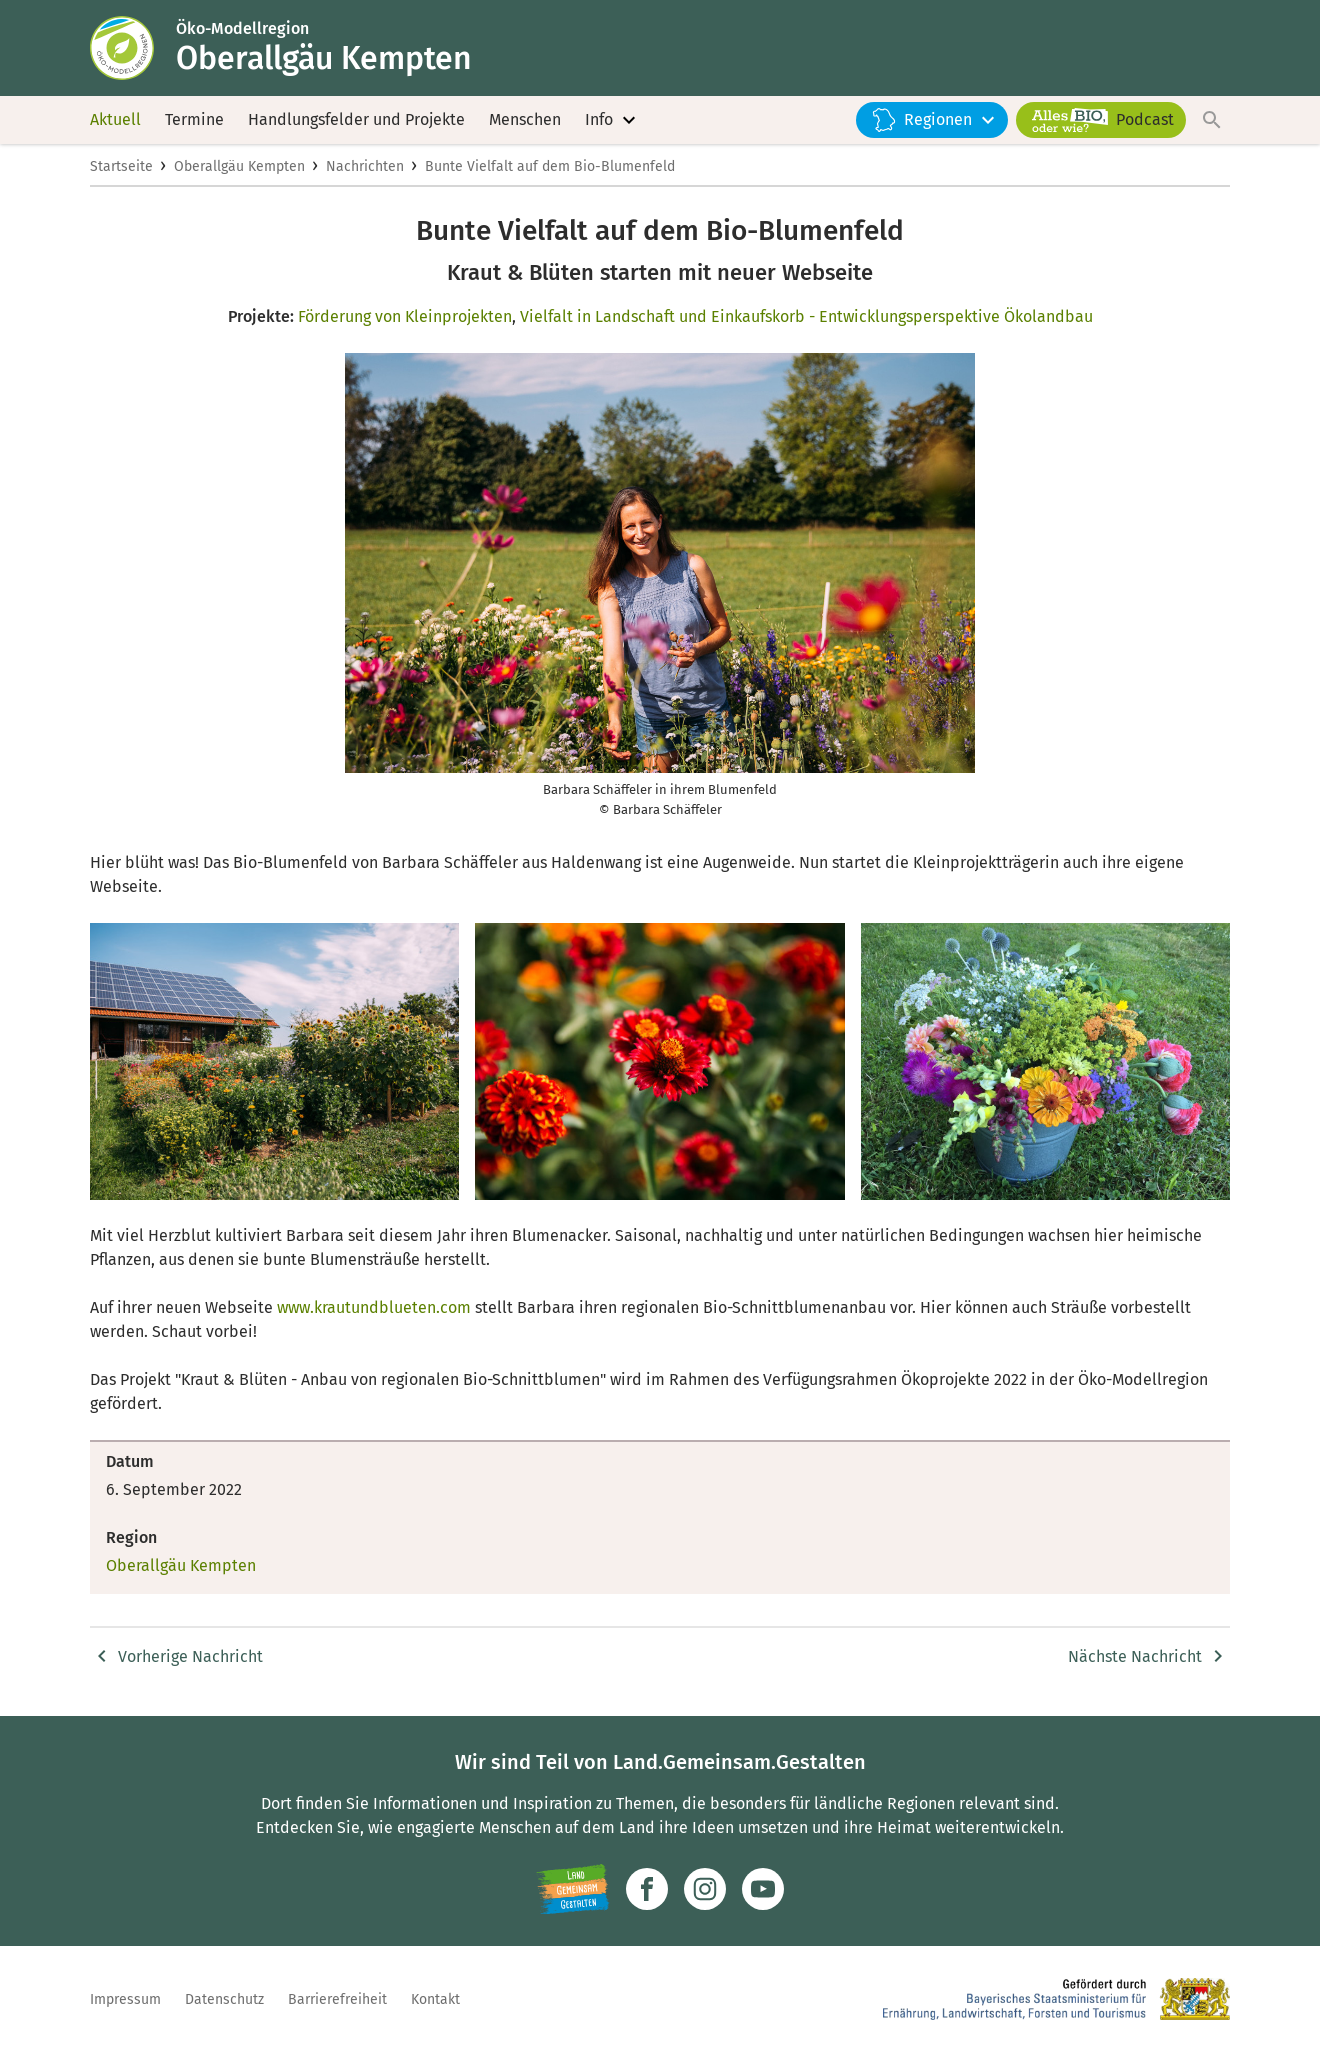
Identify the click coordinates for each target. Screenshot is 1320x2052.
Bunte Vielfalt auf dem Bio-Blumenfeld (550, 166)
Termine (194, 119)
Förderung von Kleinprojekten (405, 316)
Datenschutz (224, 1999)
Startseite (121, 166)
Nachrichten (365, 166)
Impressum (125, 1999)
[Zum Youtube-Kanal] (763, 1889)
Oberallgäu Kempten (239, 166)
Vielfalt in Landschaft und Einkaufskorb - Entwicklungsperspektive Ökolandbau (806, 316)
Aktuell (115, 119)
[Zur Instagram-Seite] (705, 1889)
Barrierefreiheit (337, 1999)
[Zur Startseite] (133, 48)
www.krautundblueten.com (374, 1307)
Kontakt (435, 1999)
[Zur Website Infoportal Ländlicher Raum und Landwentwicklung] (572, 1889)
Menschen (525, 119)
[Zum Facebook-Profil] (647, 1889)
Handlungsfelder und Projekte (356, 119)
